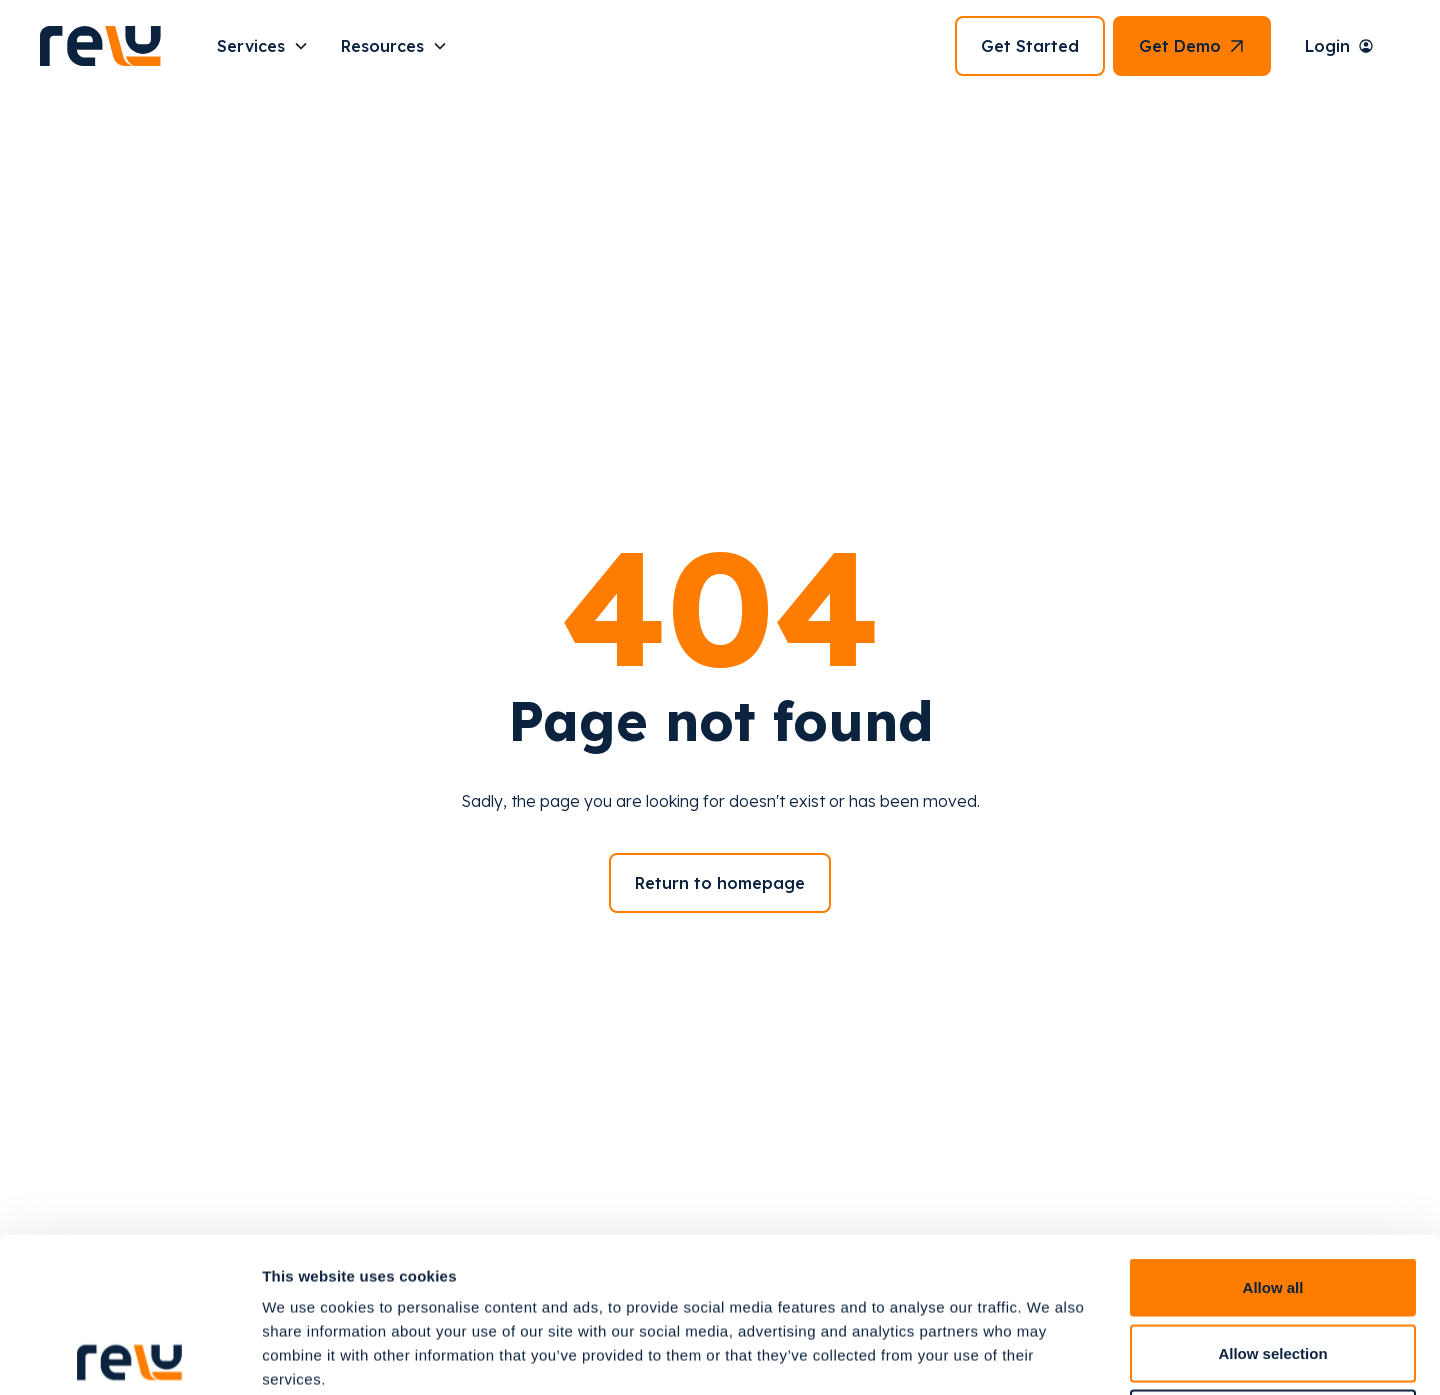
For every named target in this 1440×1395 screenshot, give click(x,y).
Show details (1049, 1355)
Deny (1273, 1263)
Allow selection (1272, 1198)
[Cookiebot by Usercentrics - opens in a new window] (129, 1356)
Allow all (1273, 1132)
